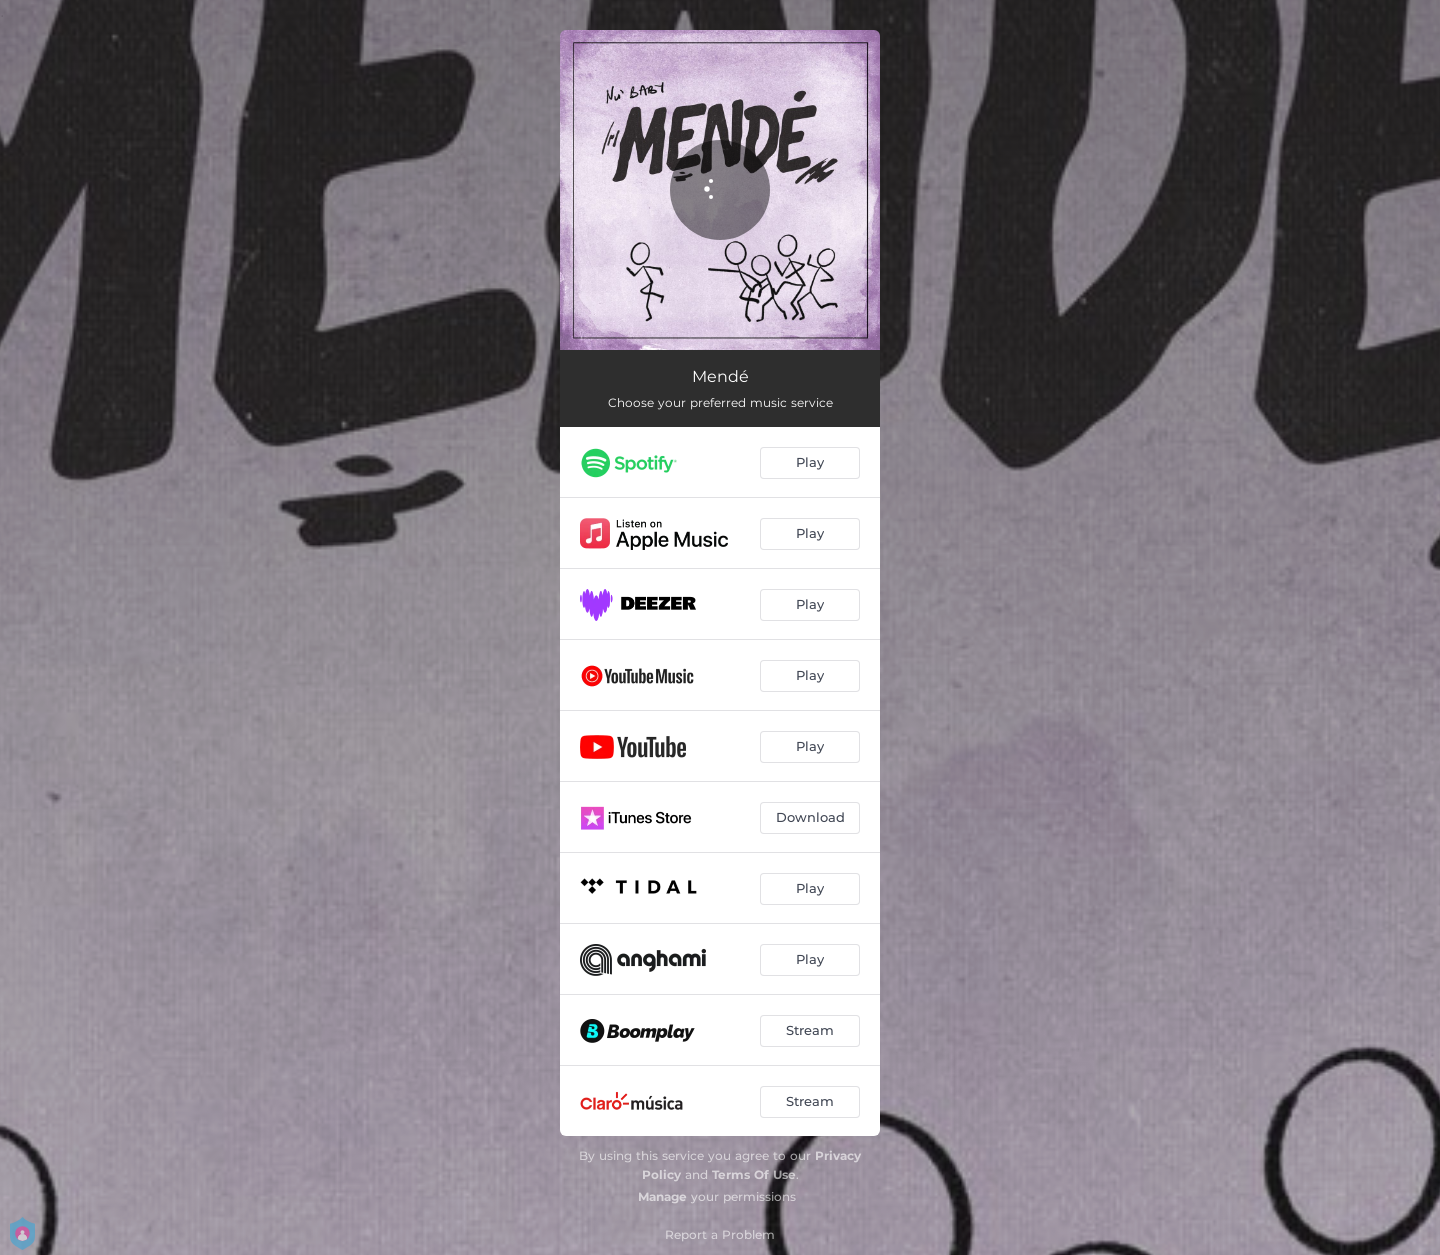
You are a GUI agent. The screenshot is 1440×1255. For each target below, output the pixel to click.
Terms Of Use (754, 1174)
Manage (662, 1196)
